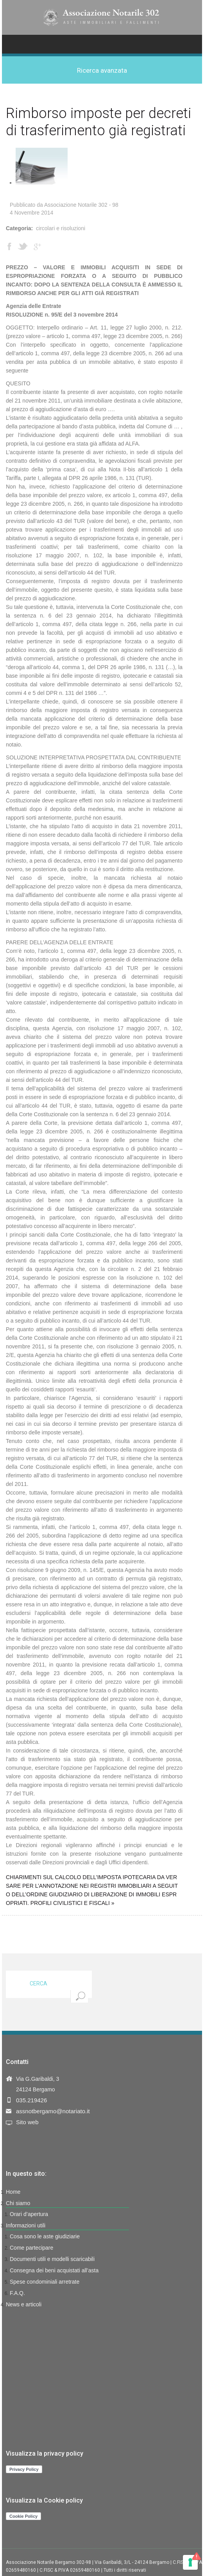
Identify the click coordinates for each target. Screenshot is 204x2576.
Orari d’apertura (29, 2214)
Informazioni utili (25, 2225)
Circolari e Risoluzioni (60, 228)
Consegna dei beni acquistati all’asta (54, 2270)
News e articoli (23, 2304)
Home (13, 2192)
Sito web (27, 2122)
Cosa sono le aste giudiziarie (45, 2236)
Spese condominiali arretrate (44, 2282)
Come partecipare (31, 2248)
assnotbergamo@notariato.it (53, 2111)
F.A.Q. (17, 2293)
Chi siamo (18, 2203)
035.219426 (31, 2100)
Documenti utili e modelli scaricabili (52, 2259)
